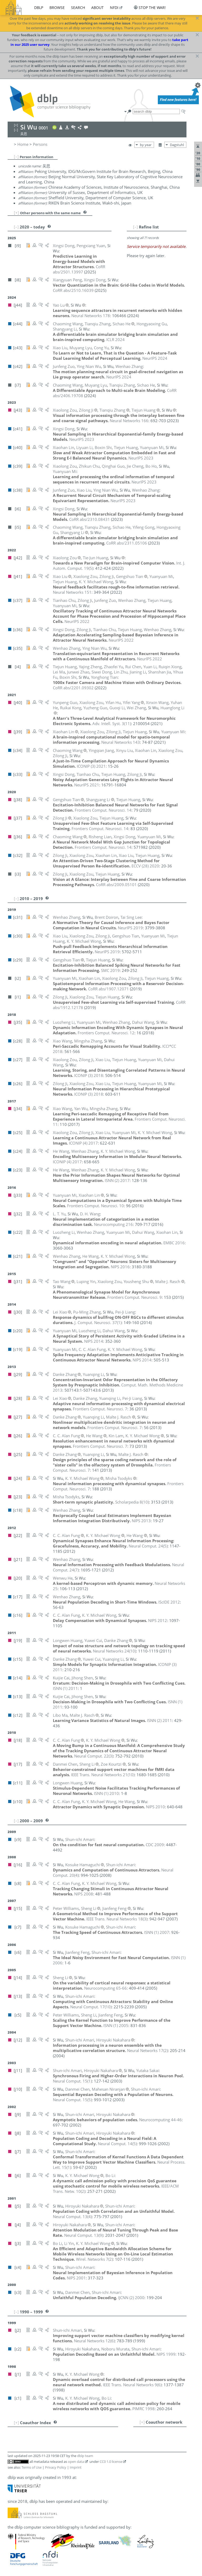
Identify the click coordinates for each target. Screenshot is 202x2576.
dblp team (85, 2455)
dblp (38, 7)
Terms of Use (32, 2467)
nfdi (114, 7)
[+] (16, 212)
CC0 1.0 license (111, 2461)
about (97, 7)
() (111, 723)
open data (76, 2461)
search (78, 7)
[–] (16, 156)
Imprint (76, 2467)
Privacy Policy (55, 2467)
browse (57, 7)
